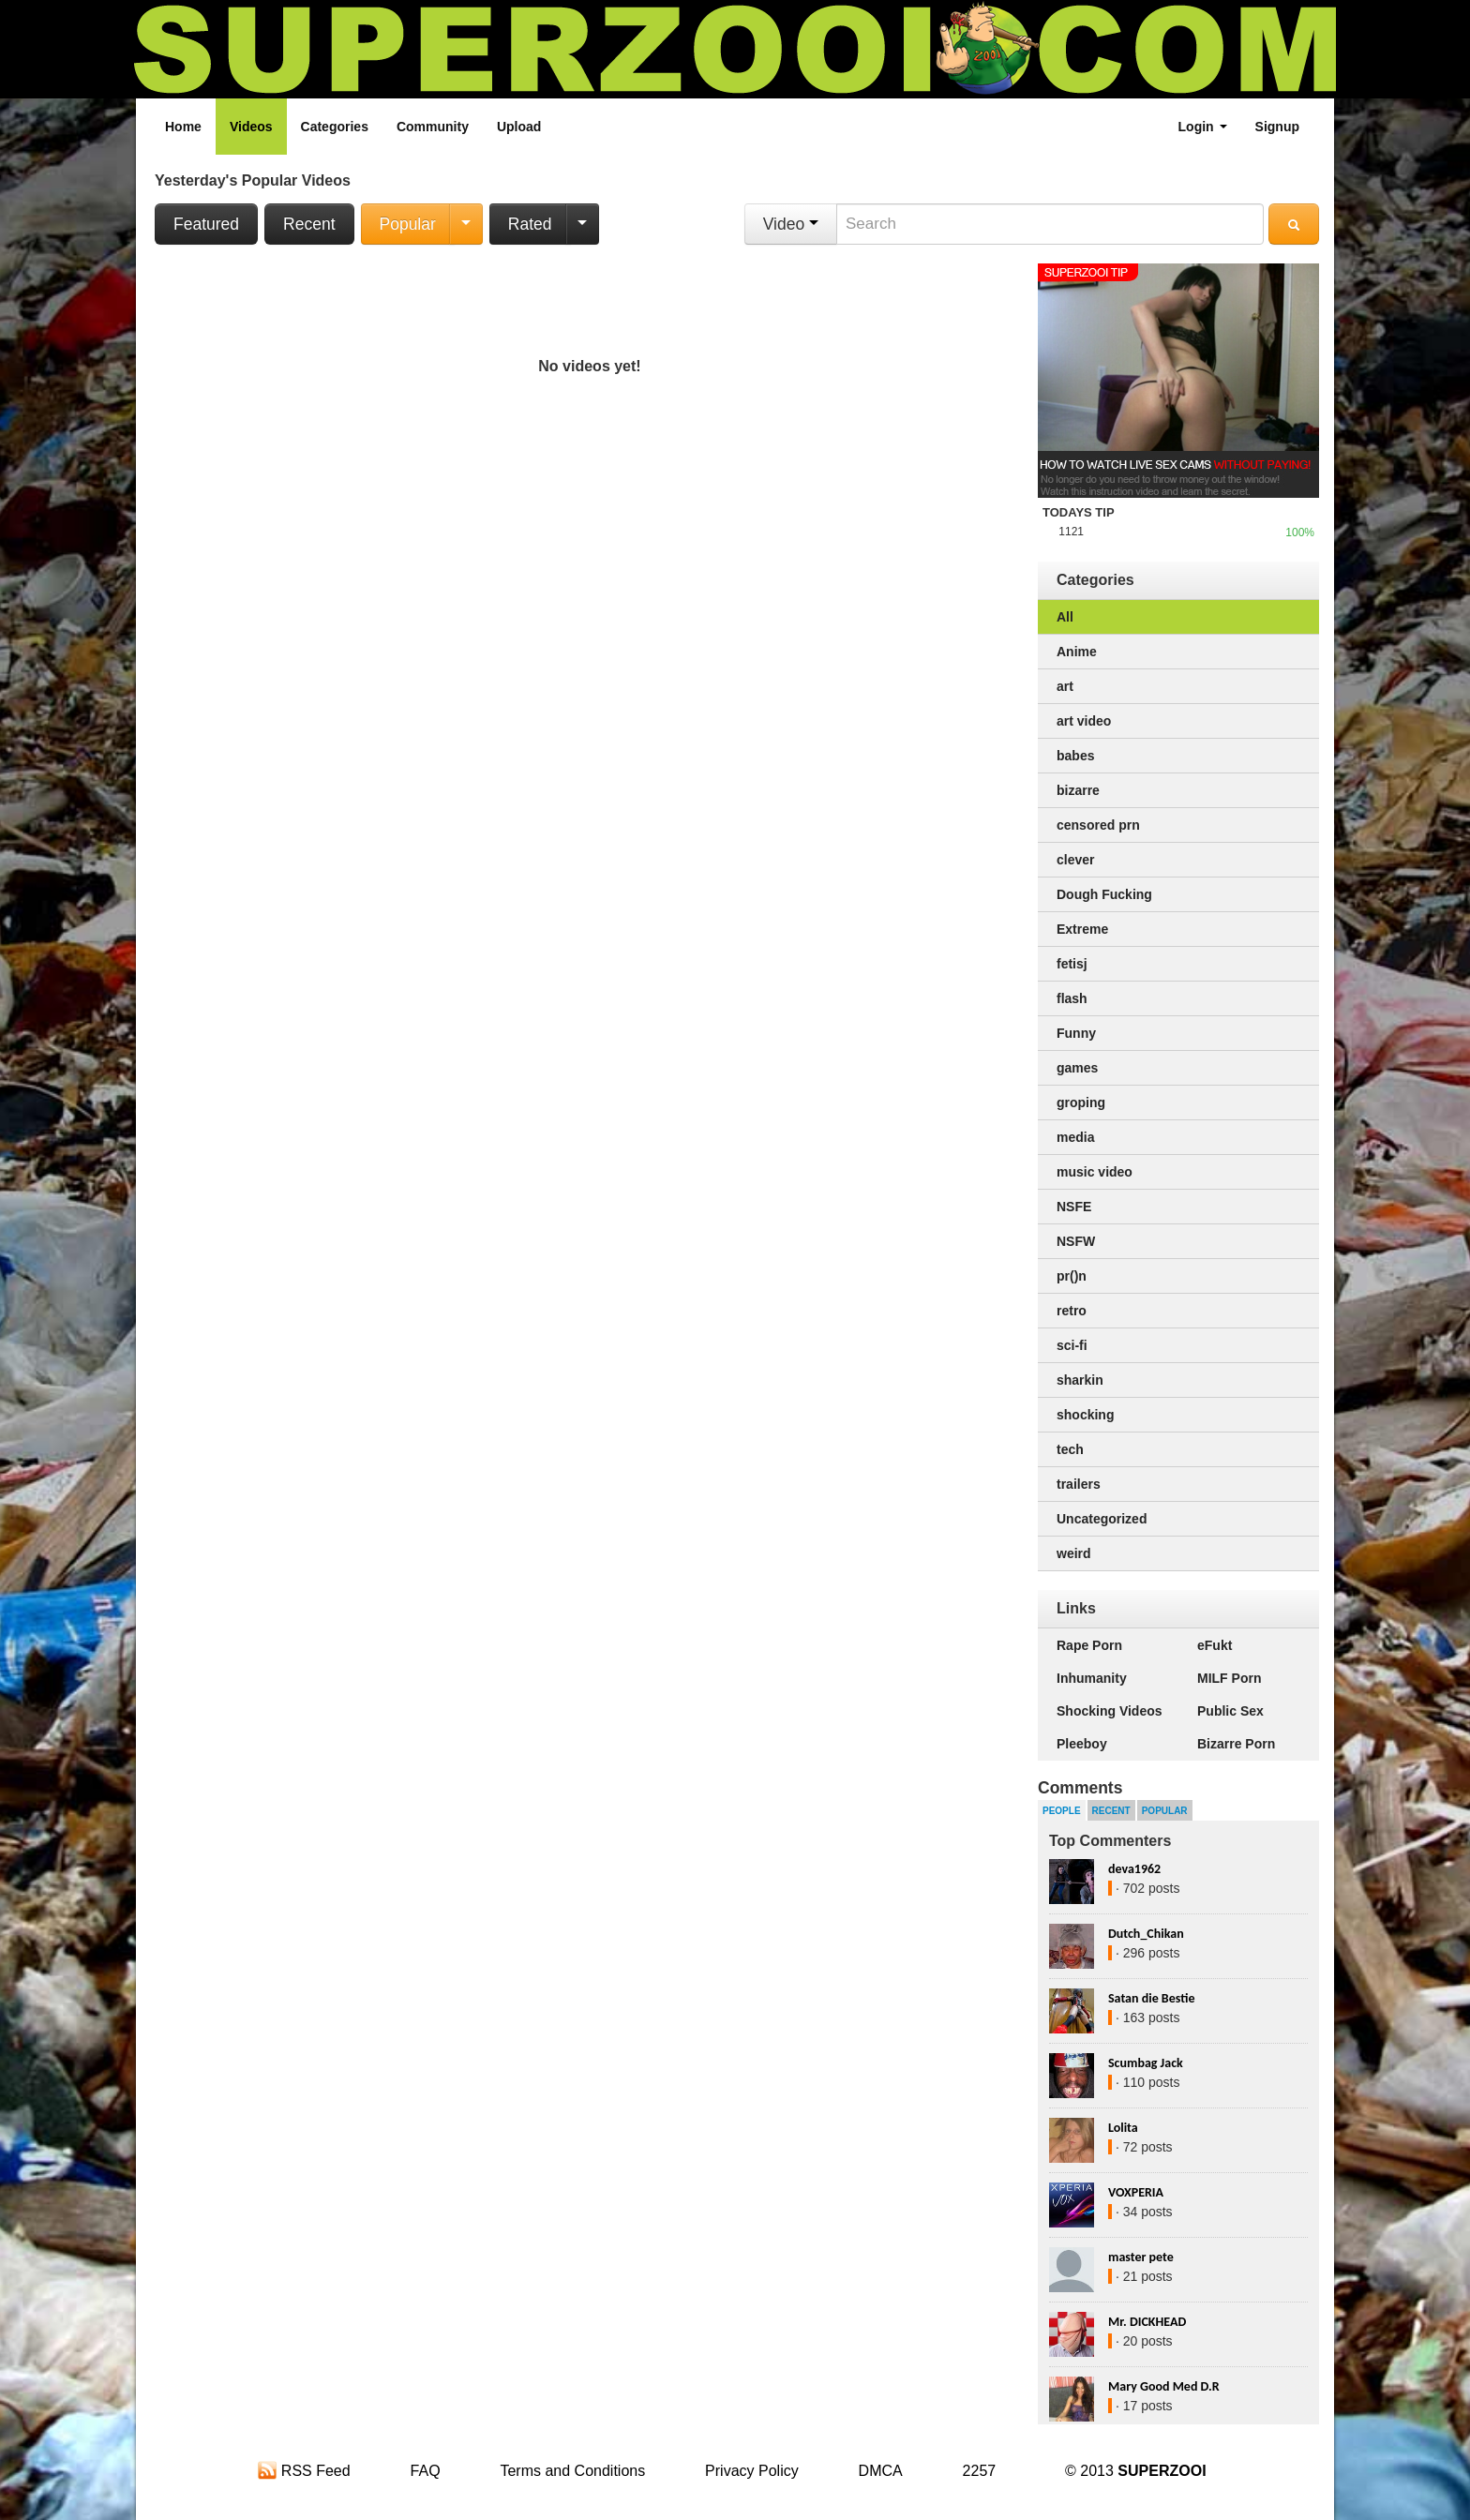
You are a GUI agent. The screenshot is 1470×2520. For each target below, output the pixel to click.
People (1061, 1811)
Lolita (1123, 2128)
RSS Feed (304, 2471)
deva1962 (1134, 1869)
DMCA (881, 2471)
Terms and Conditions (572, 2471)
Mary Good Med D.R (1164, 2386)
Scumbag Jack (1145, 2063)
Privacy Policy (752, 2471)
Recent (309, 224)
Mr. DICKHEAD (1147, 2322)
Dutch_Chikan (1146, 1934)
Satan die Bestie (1151, 1998)
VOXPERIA (1135, 2192)
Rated (530, 224)
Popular (408, 224)
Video (790, 224)
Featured (206, 224)
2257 (980, 2471)
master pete (1141, 2257)
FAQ (426, 2471)
